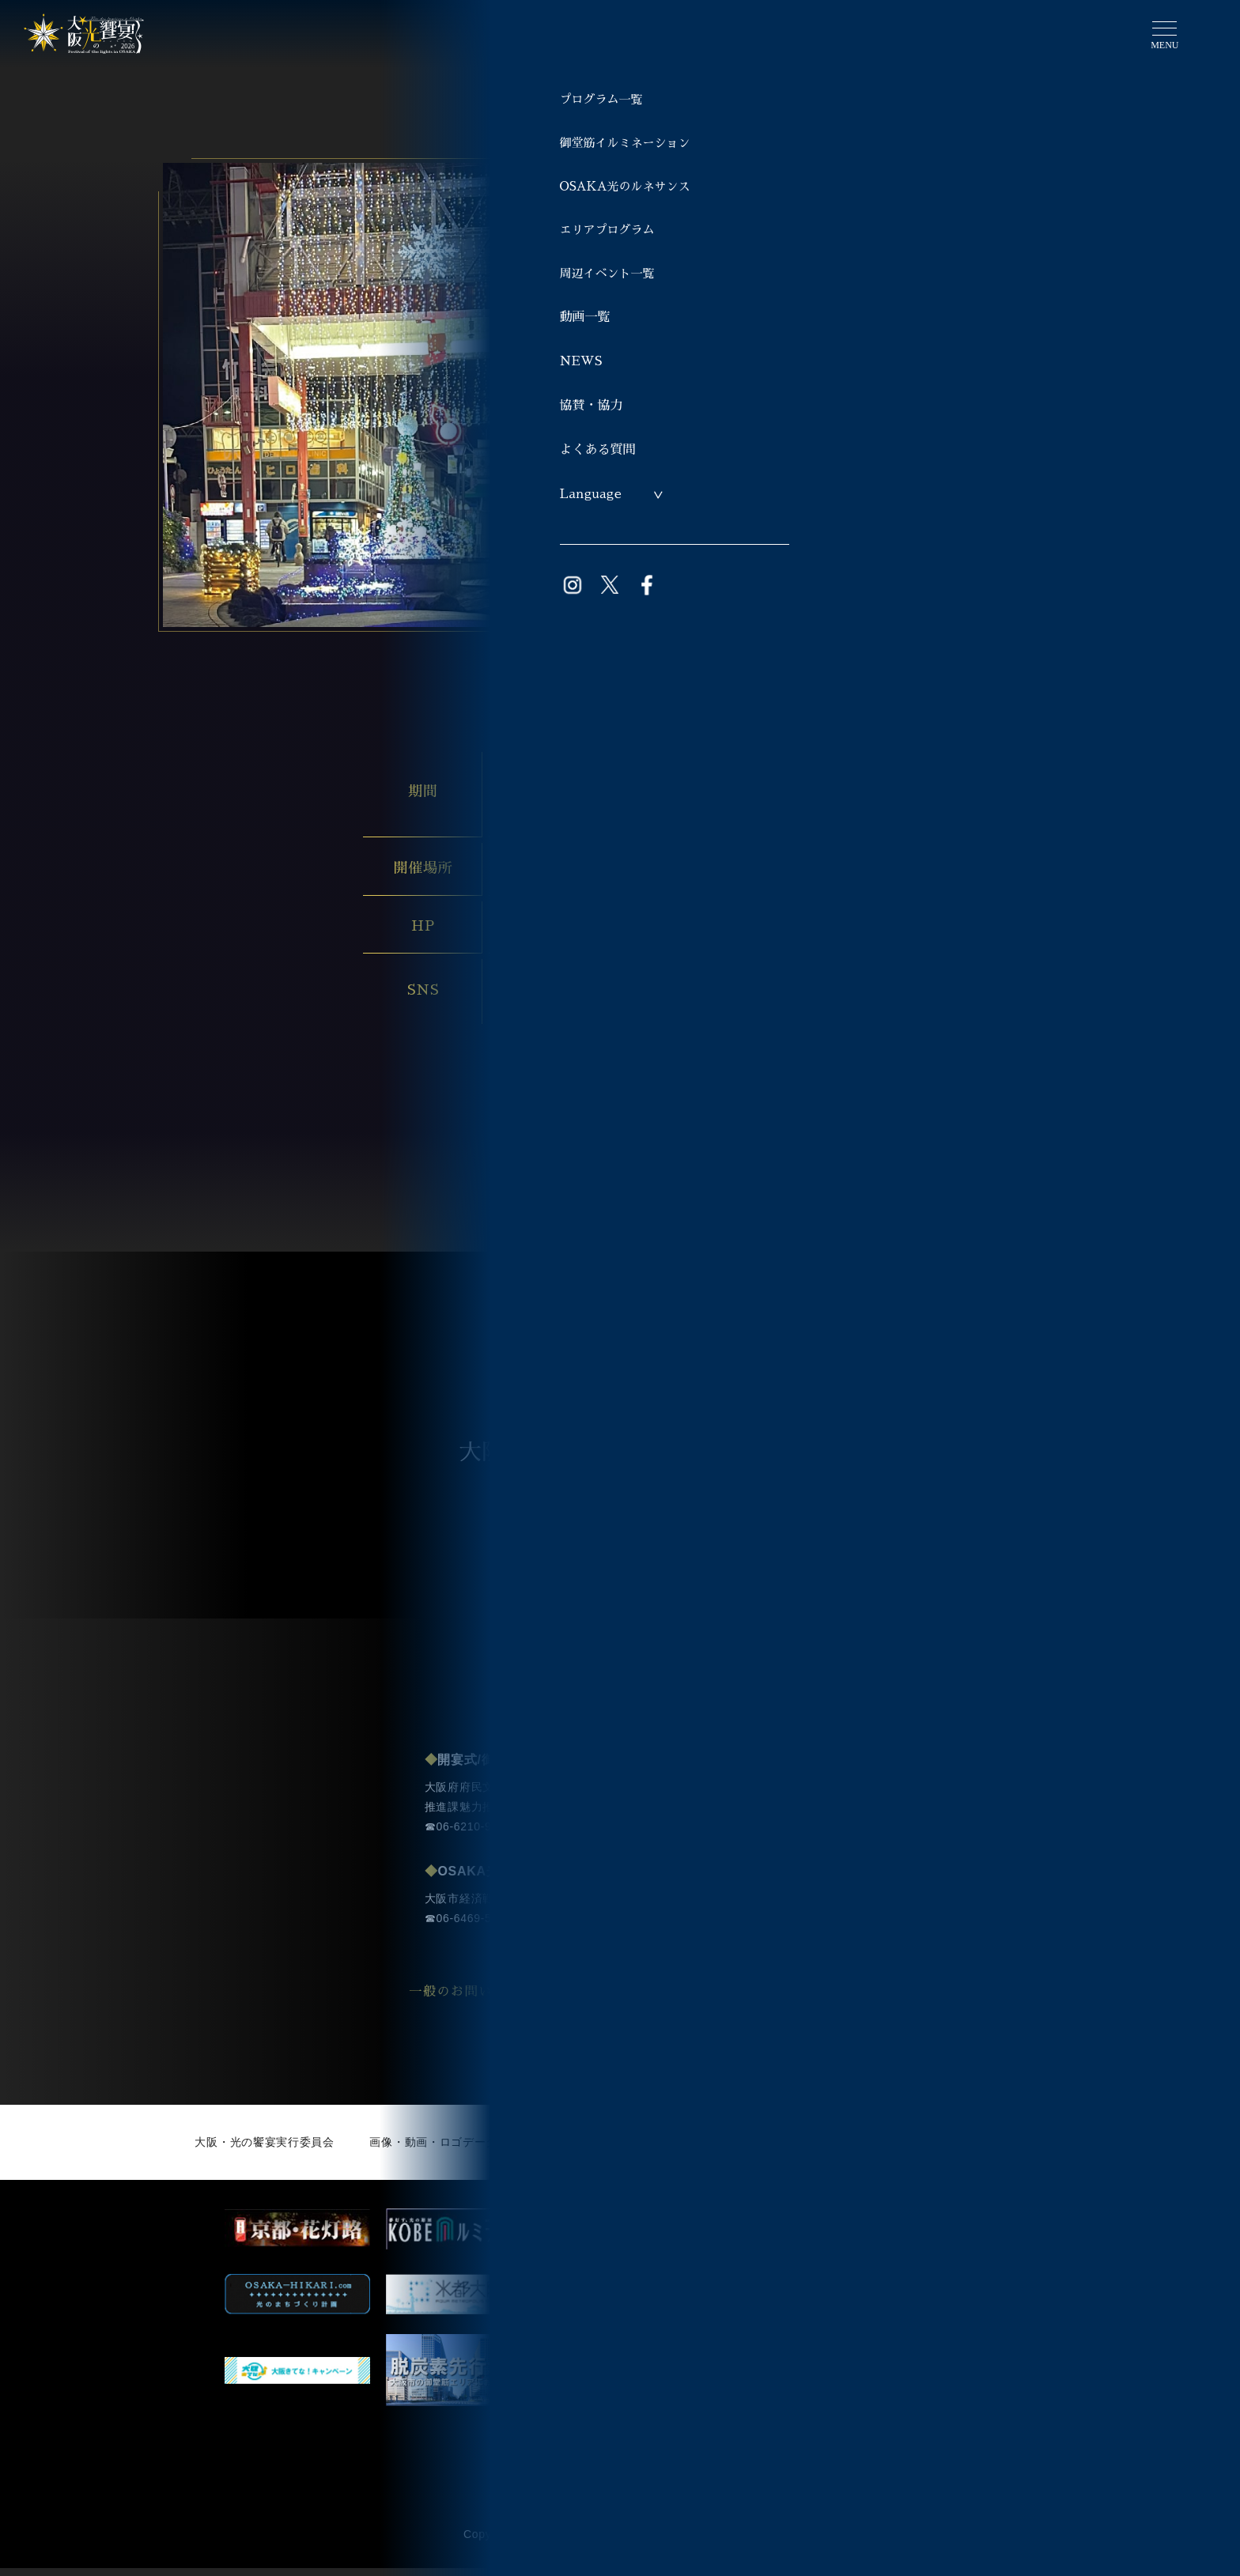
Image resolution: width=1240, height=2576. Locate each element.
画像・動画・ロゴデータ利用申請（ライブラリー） (503, 2150)
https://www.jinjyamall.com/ (577, 925)
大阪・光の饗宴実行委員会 (264, 2150)
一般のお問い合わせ (496, 1999)
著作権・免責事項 (998, 2150)
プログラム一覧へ (638, 1149)
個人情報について (870, 2150)
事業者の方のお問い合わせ (782, 1999)
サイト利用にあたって (730, 2150)
